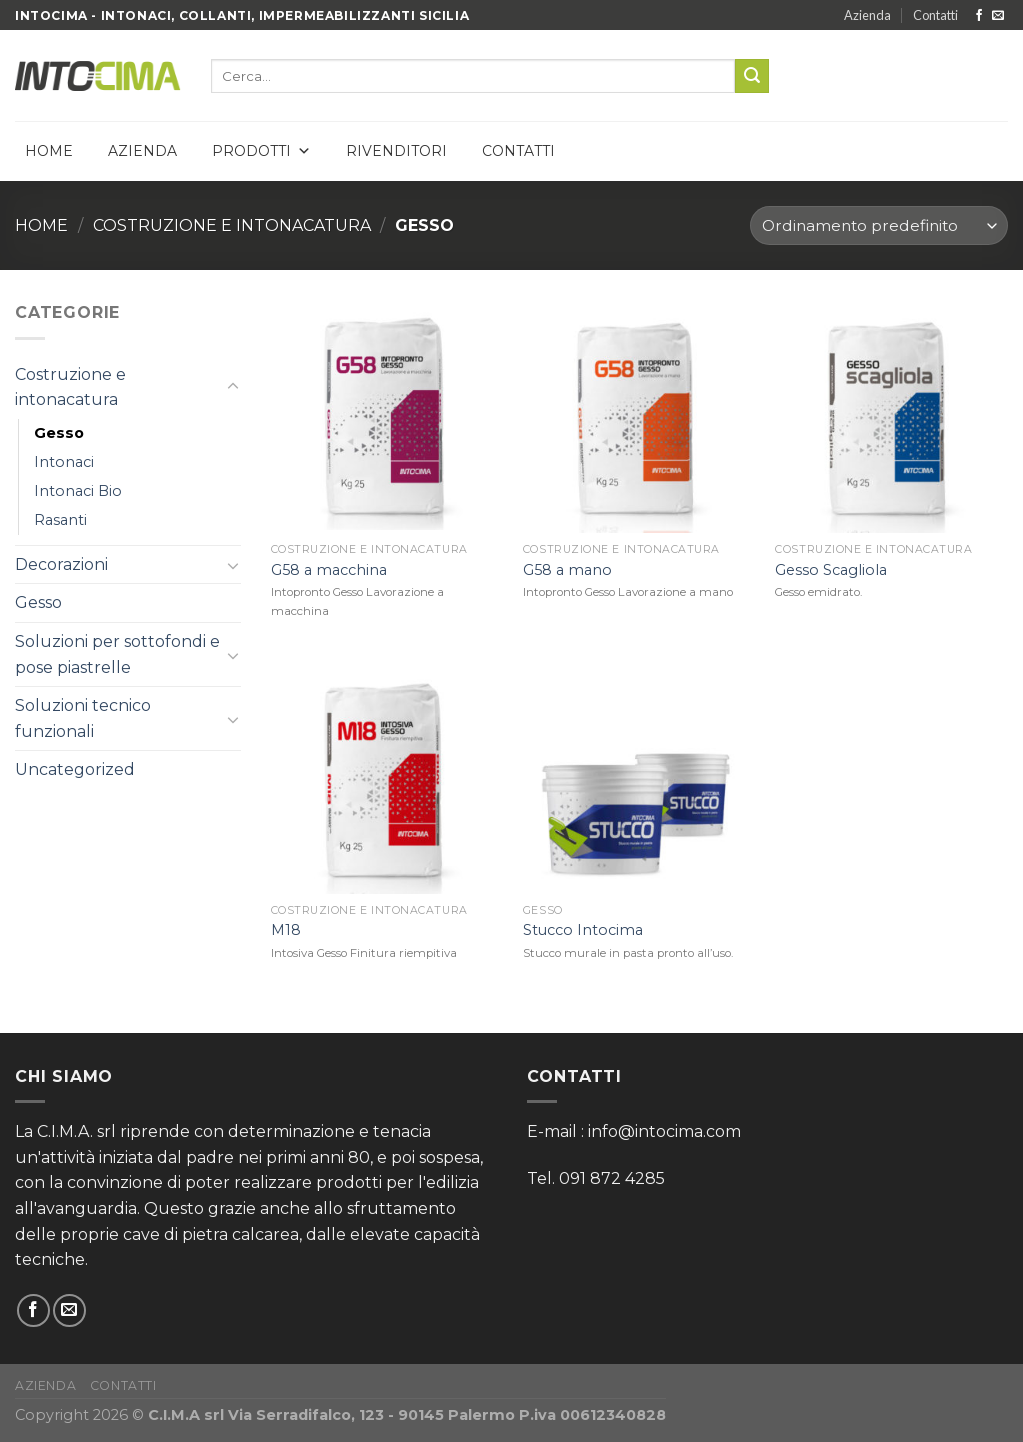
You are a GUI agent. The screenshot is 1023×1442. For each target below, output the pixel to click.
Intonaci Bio (78, 491)
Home (49, 151)
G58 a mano (567, 570)
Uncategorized (75, 769)
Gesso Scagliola (831, 570)
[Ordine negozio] (879, 225)
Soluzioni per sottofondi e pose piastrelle (117, 654)
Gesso (59, 433)
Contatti (935, 15)
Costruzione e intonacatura (232, 225)
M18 (286, 930)
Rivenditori (396, 151)
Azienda (867, 15)
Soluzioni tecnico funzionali (83, 718)
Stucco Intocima (583, 930)
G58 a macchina (329, 570)
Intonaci (64, 462)
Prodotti (261, 151)
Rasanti (60, 520)
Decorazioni (61, 564)
